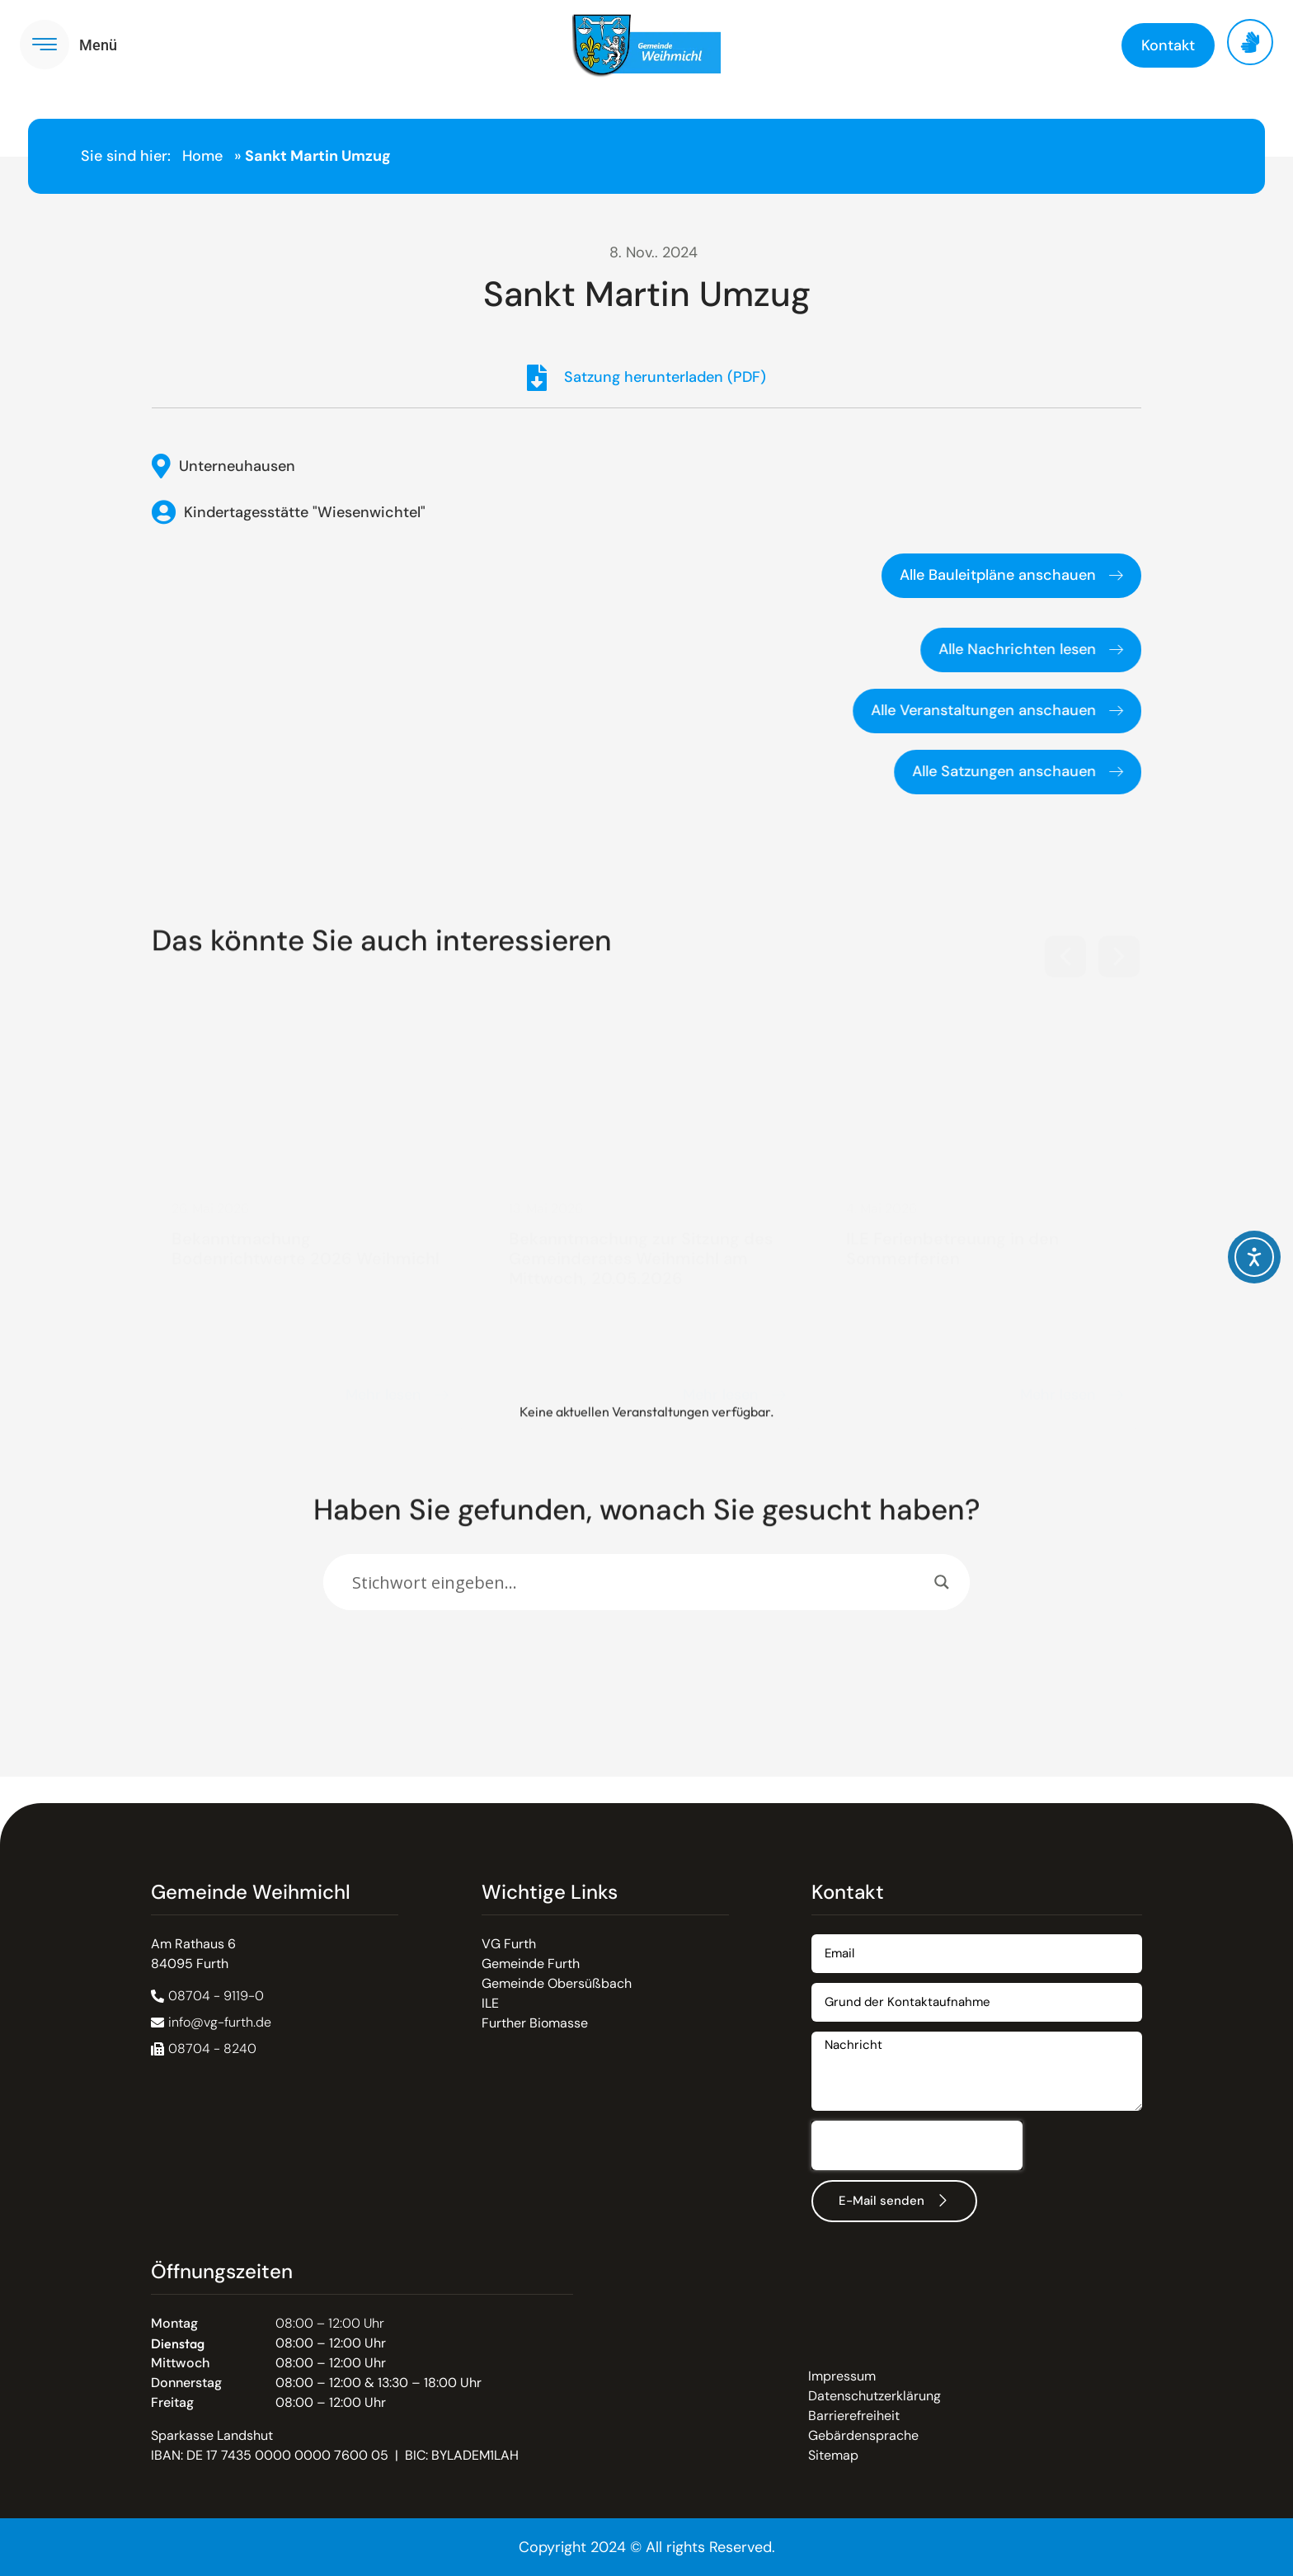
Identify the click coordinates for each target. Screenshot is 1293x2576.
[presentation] (917, 2145)
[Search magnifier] (941, 1582)
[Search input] (639, 1582)
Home (202, 156)
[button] (1065, 949)
